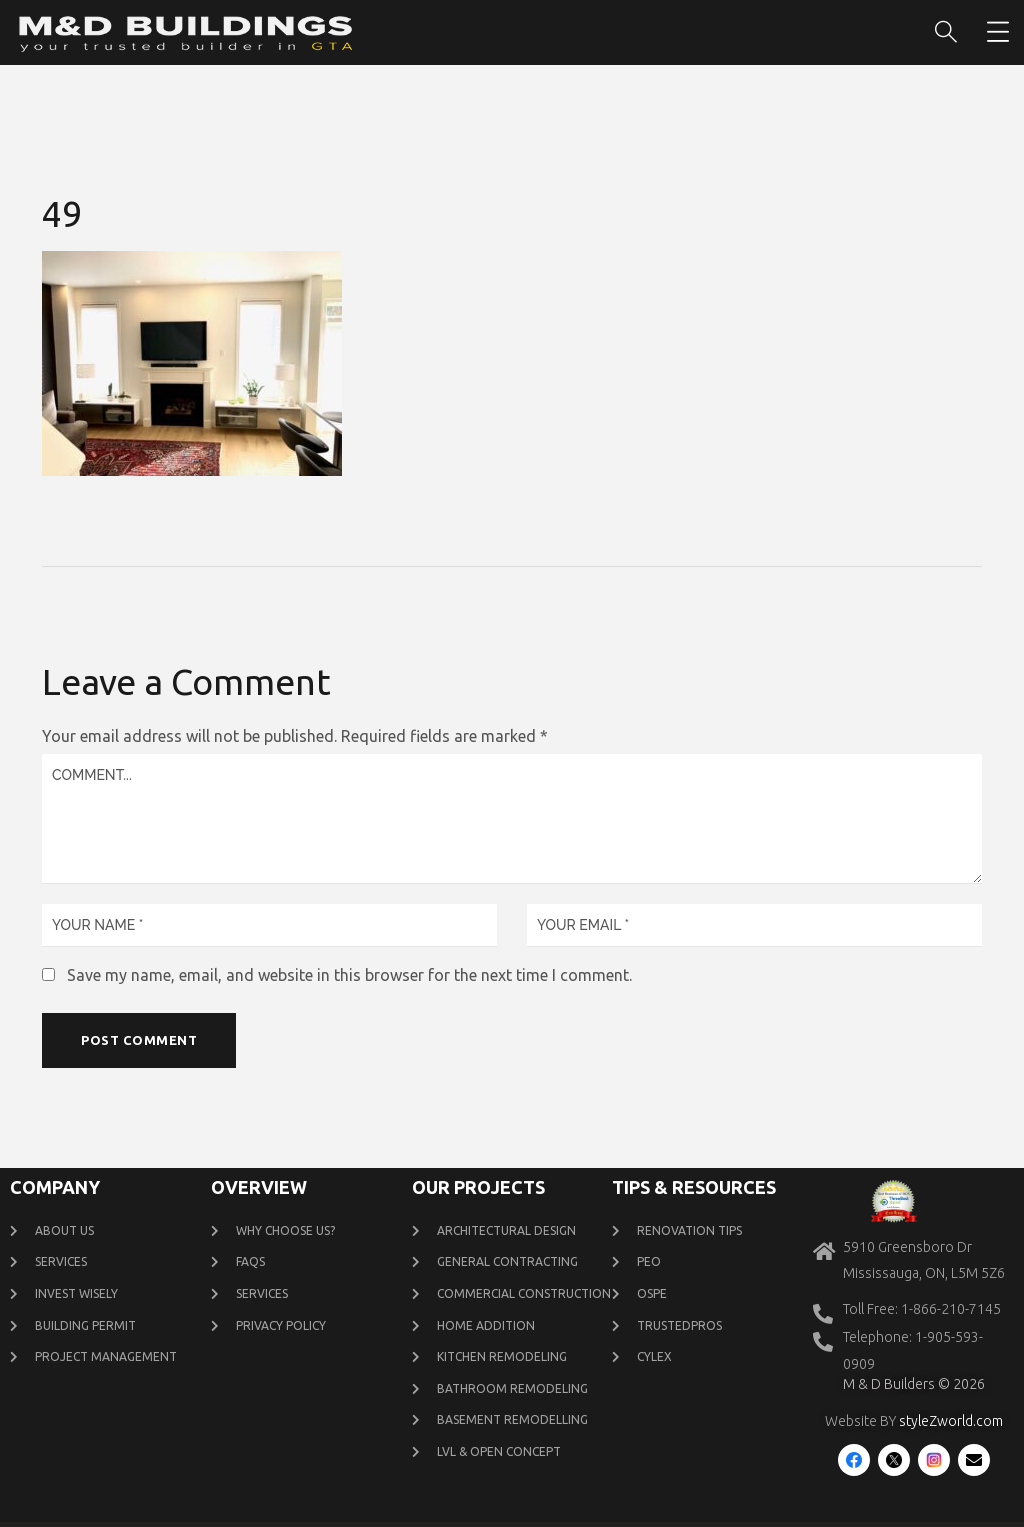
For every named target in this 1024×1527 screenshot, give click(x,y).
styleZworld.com (951, 1423)
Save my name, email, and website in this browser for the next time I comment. (349, 975)
